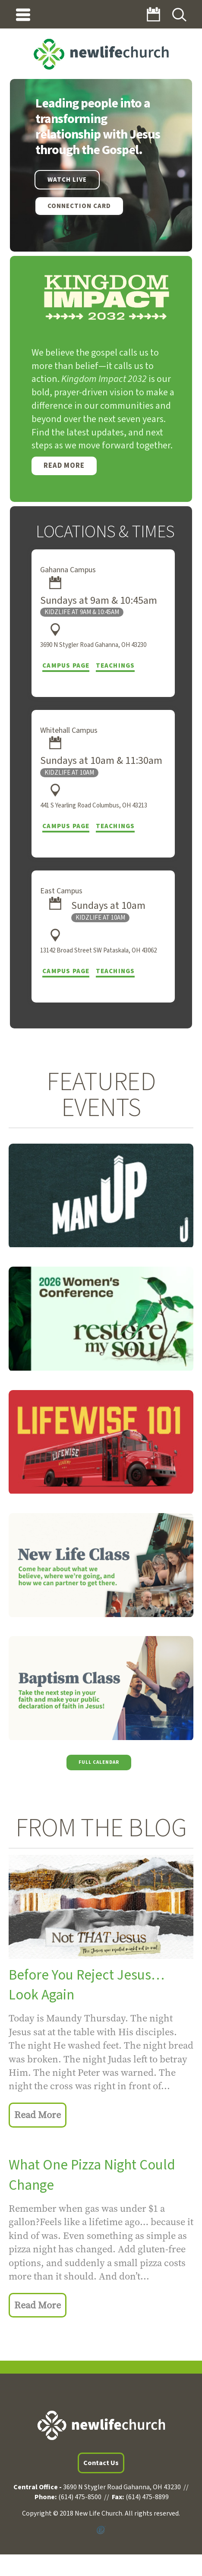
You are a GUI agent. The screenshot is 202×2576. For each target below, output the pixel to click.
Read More (64, 465)
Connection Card (79, 206)
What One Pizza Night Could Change (92, 2175)
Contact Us (101, 2463)
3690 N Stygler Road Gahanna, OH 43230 (93, 645)
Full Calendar (99, 1762)
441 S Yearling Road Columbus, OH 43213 (93, 805)
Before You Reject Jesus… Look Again (86, 1985)
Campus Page (65, 665)
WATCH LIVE (67, 179)
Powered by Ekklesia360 (101, 2530)
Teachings (115, 665)
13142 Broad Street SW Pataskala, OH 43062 (98, 950)
